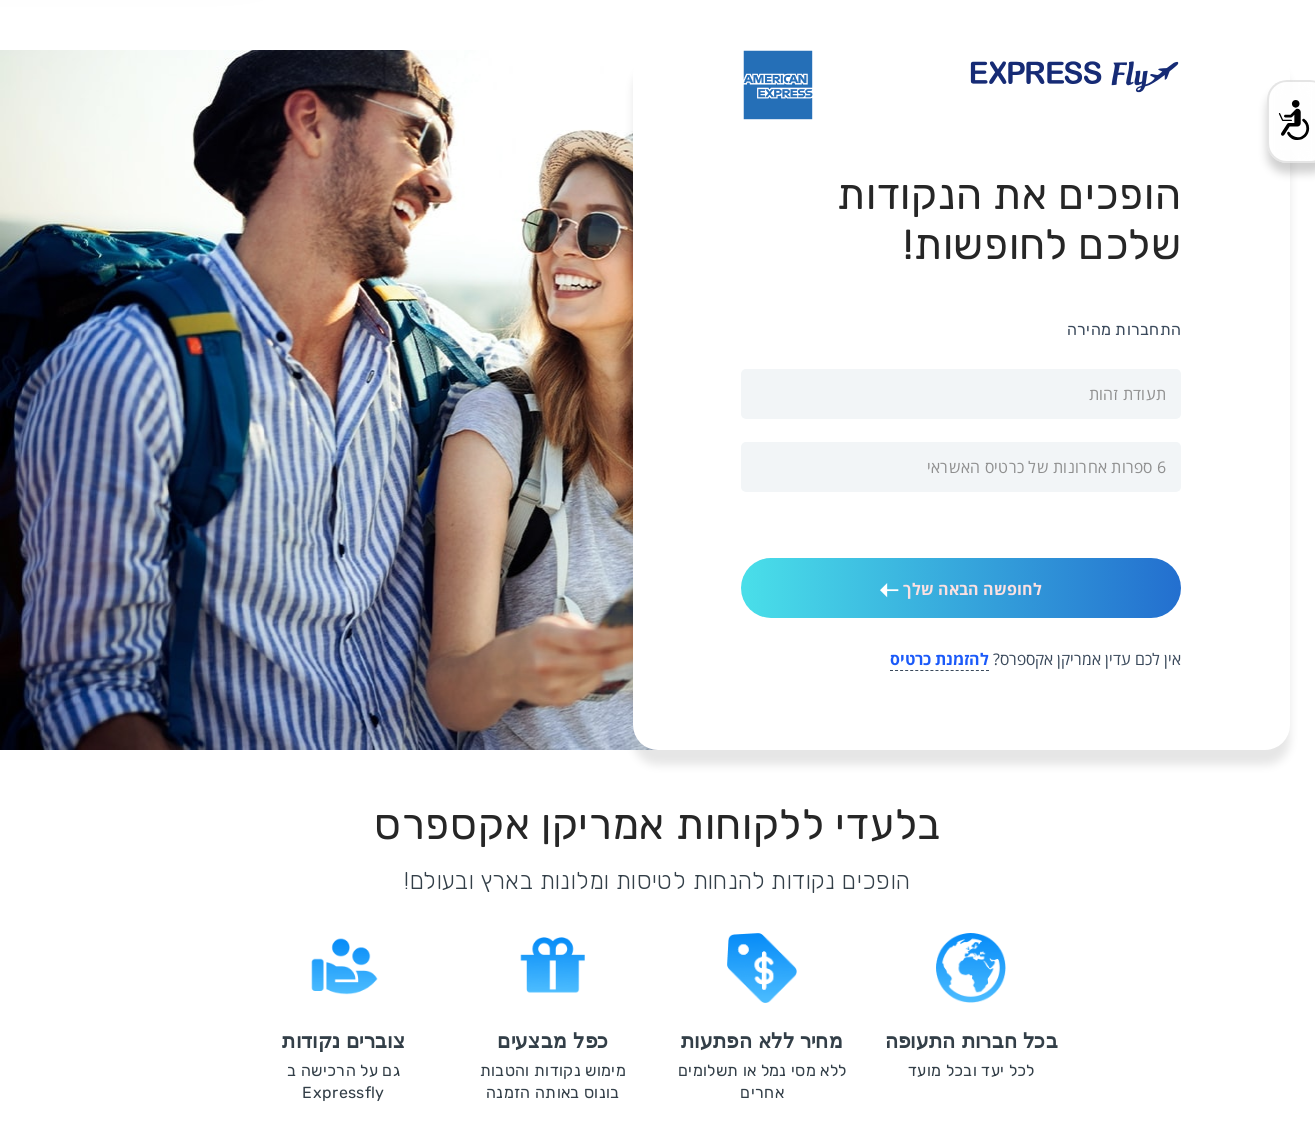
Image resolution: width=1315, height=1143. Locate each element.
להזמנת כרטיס (939, 659)
